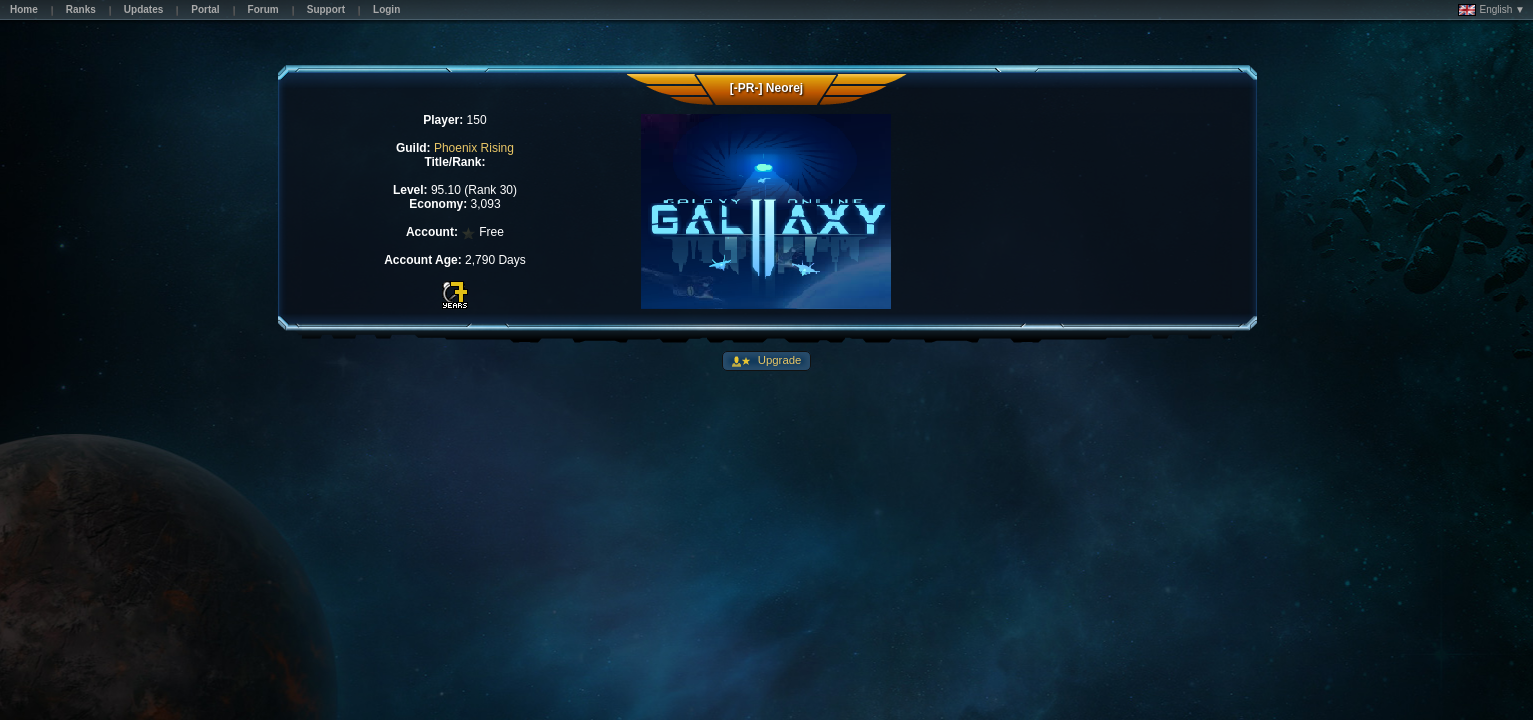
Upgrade (778, 360)
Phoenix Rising (474, 148)
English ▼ (1491, 10)
